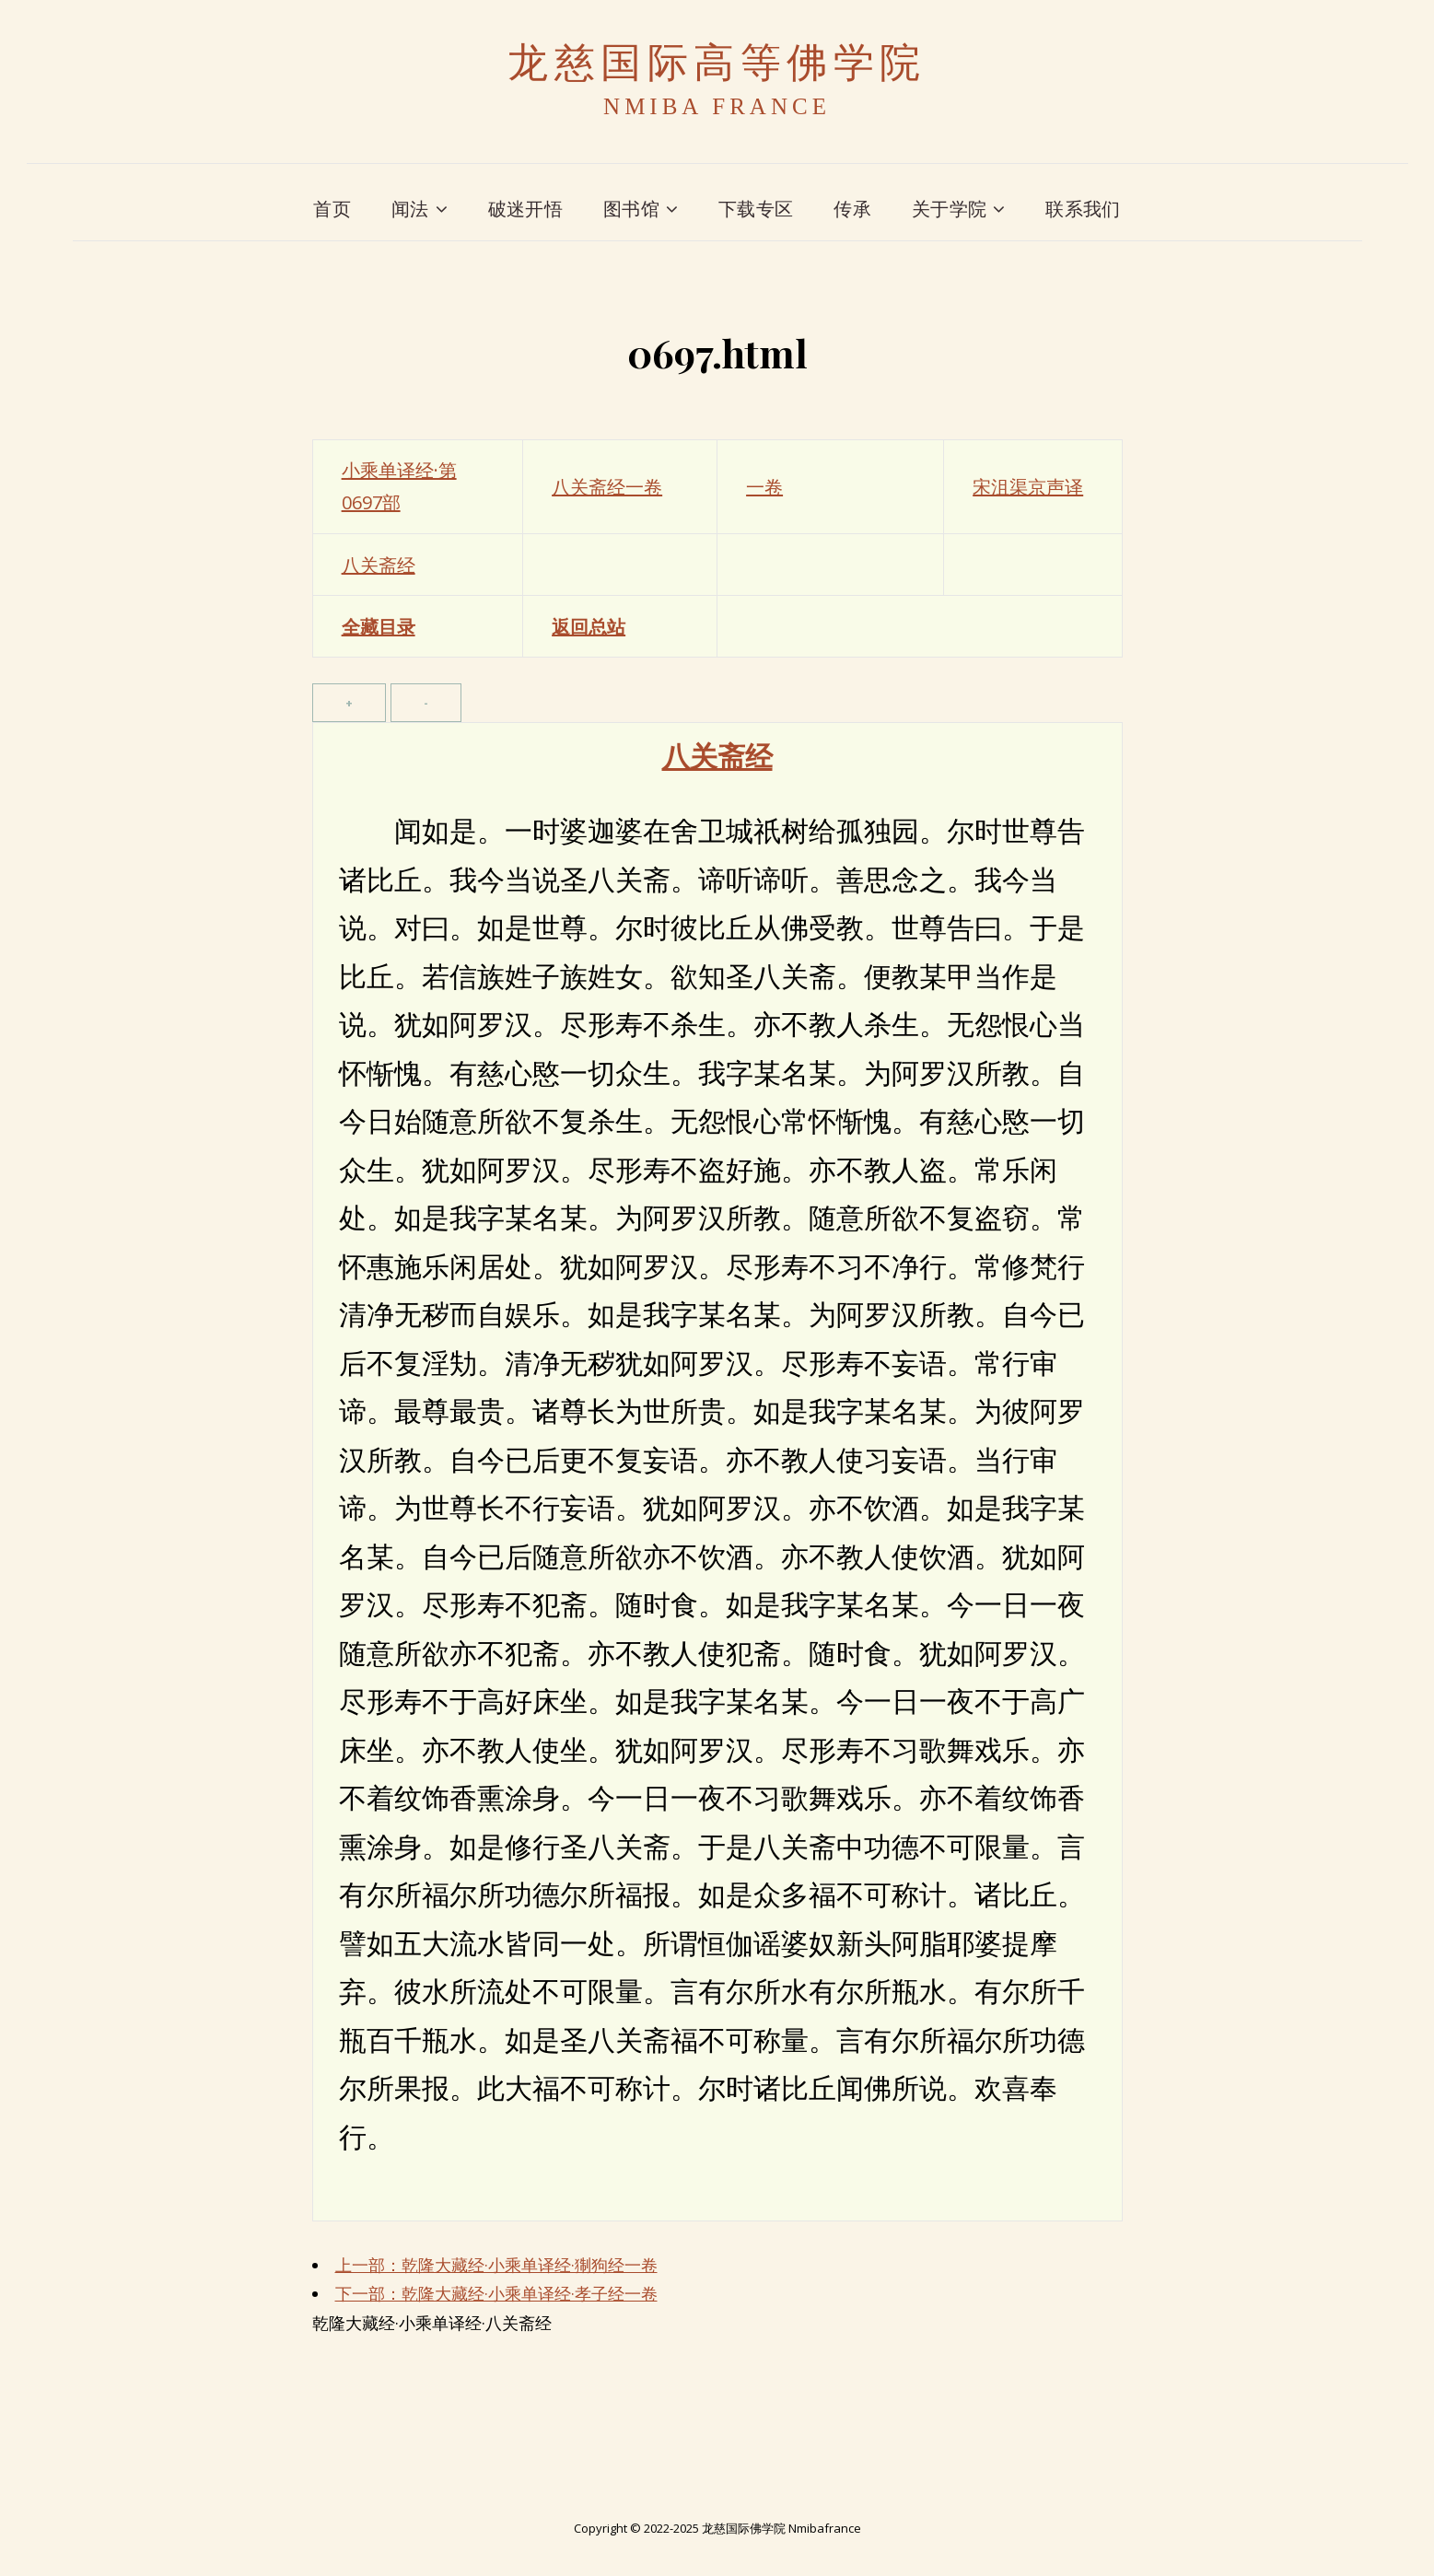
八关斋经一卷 (607, 486)
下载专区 (755, 208)
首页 (332, 208)
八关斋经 (378, 565)
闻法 (410, 208)
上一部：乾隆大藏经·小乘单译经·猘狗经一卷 (496, 2265)
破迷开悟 (525, 208)
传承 (852, 208)
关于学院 (949, 208)
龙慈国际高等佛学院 (717, 63)
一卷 (764, 486)
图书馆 (631, 208)
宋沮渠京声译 (1028, 486)
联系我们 (1082, 208)
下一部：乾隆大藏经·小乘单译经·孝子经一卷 (496, 2293)
